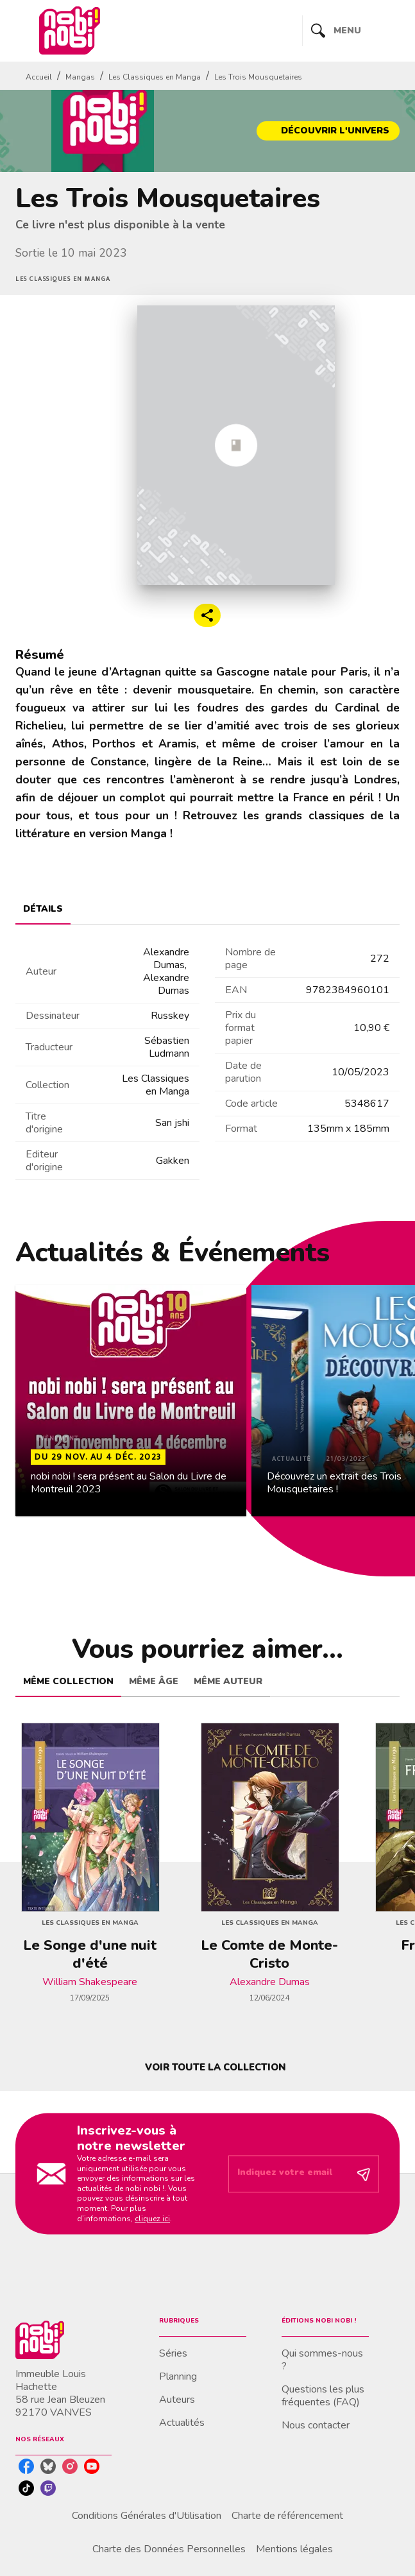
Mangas (80, 77)
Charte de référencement (287, 2516)
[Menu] (351, 30)
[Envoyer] (363, 2173)
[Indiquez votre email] (288, 2173)
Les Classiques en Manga (154, 77)
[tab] (43, 909)
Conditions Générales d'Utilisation (146, 2516)
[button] (328, 131)
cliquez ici (152, 2218)
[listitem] (26, 2466)
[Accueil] (69, 30)
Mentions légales (294, 2549)
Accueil (39, 77)
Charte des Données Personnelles (169, 2549)
